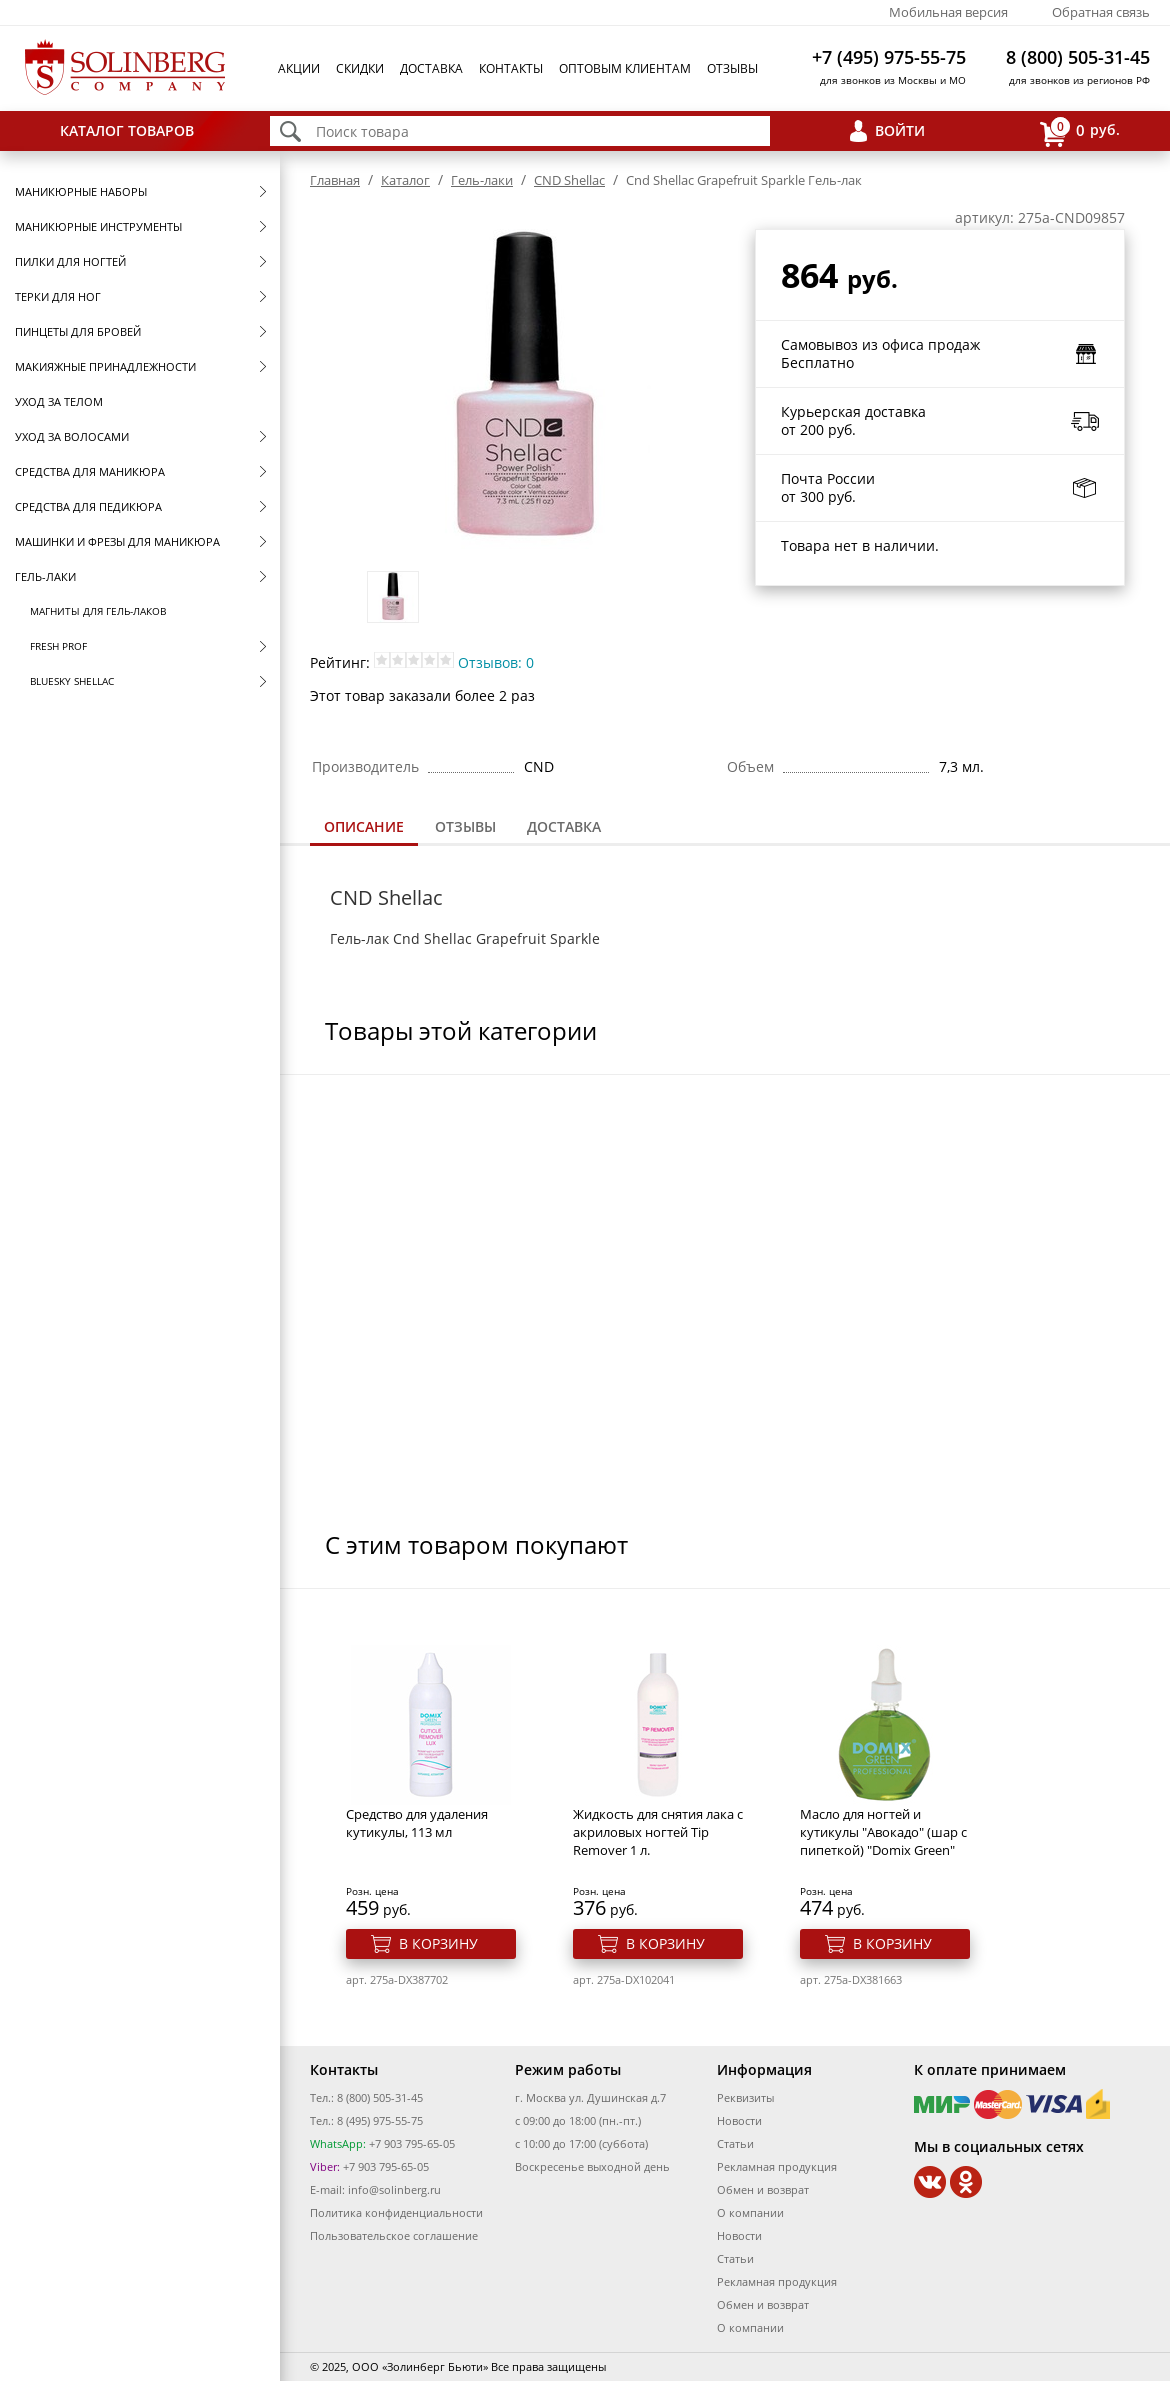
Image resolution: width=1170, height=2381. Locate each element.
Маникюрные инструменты (98, 226)
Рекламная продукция (777, 2166)
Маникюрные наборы (81, 191)
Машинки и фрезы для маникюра (117, 541)
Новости (739, 2120)
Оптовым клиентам (625, 68)
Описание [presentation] (364, 826)
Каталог (405, 180)
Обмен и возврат (763, 2189)
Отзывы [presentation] (465, 826)
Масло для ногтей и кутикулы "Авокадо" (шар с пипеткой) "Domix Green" (883, 1832)
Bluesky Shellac (72, 681)
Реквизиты (745, 2097)
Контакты (511, 68)
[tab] (364, 828)
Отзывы (732, 68)
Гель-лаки (45, 576)
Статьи (735, 2143)
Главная (335, 180)
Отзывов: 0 (496, 662)
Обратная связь (1101, 12)
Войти (900, 130)
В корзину (438, 1943)
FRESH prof (58, 646)
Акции (299, 68)
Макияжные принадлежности (105, 366)
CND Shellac (569, 180)
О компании (750, 2212)
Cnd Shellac (432, 938)
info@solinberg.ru (394, 2189)
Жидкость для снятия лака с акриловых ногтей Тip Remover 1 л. (658, 1832)
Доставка (431, 68)
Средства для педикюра (88, 506)
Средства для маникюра (90, 471)
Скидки (360, 68)
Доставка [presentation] (564, 826)
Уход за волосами (72, 436)
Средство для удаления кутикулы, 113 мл (417, 1823)
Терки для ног (58, 296)
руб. (1080, 131)
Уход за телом (59, 401)
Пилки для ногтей (70, 261)
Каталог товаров (127, 130)
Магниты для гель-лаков (98, 611)
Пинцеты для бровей (78, 331)
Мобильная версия (948, 12)
